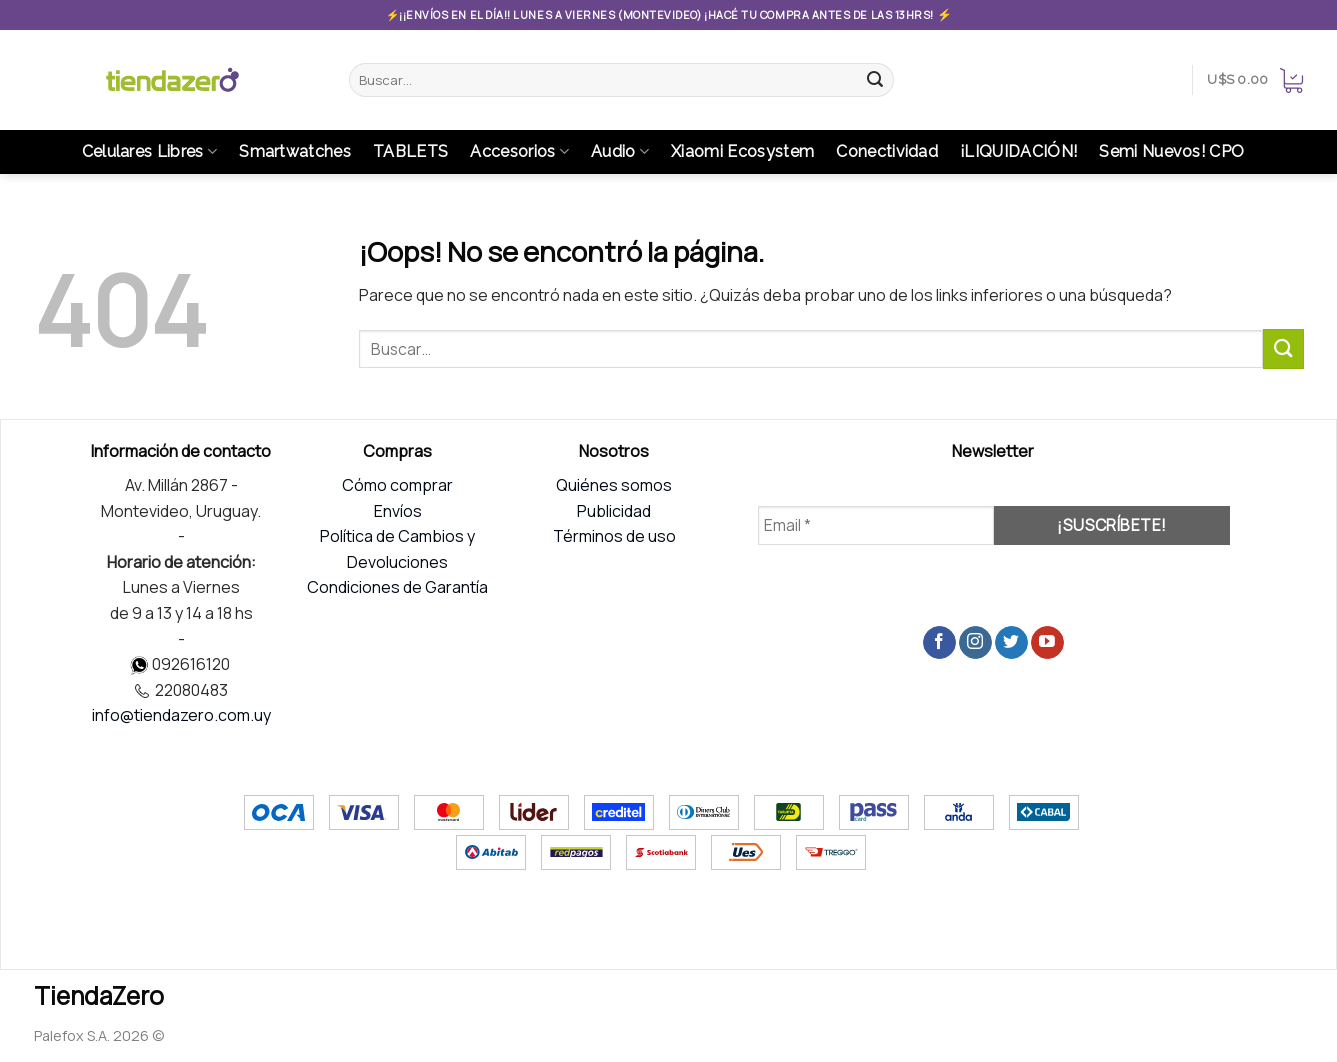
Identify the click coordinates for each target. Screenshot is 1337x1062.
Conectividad (887, 151)
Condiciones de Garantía (397, 587)
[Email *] (876, 525)
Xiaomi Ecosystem (742, 151)
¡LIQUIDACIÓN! (1018, 151)
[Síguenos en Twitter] (1011, 643)
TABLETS (410, 151)
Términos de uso (614, 536)
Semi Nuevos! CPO (1171, 151)
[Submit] (876, 80)
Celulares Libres (150, 152)
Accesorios (519, 152)
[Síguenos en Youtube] (1047, 643)
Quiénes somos (614, 485)
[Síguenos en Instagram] (975, 643)
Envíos (398, 511)
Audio (620, 152)
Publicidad (614, 511)
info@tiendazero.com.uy (181, 715)
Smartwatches (295, 151)
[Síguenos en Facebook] (939, 643)
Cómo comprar (397, 485)
